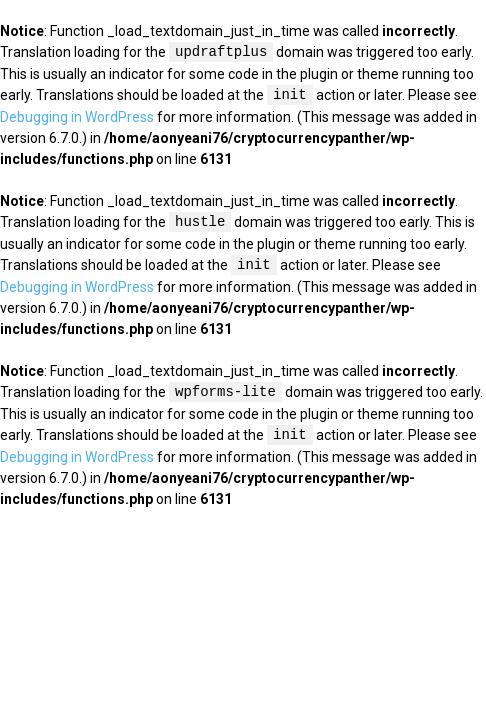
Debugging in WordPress (77, 117)
